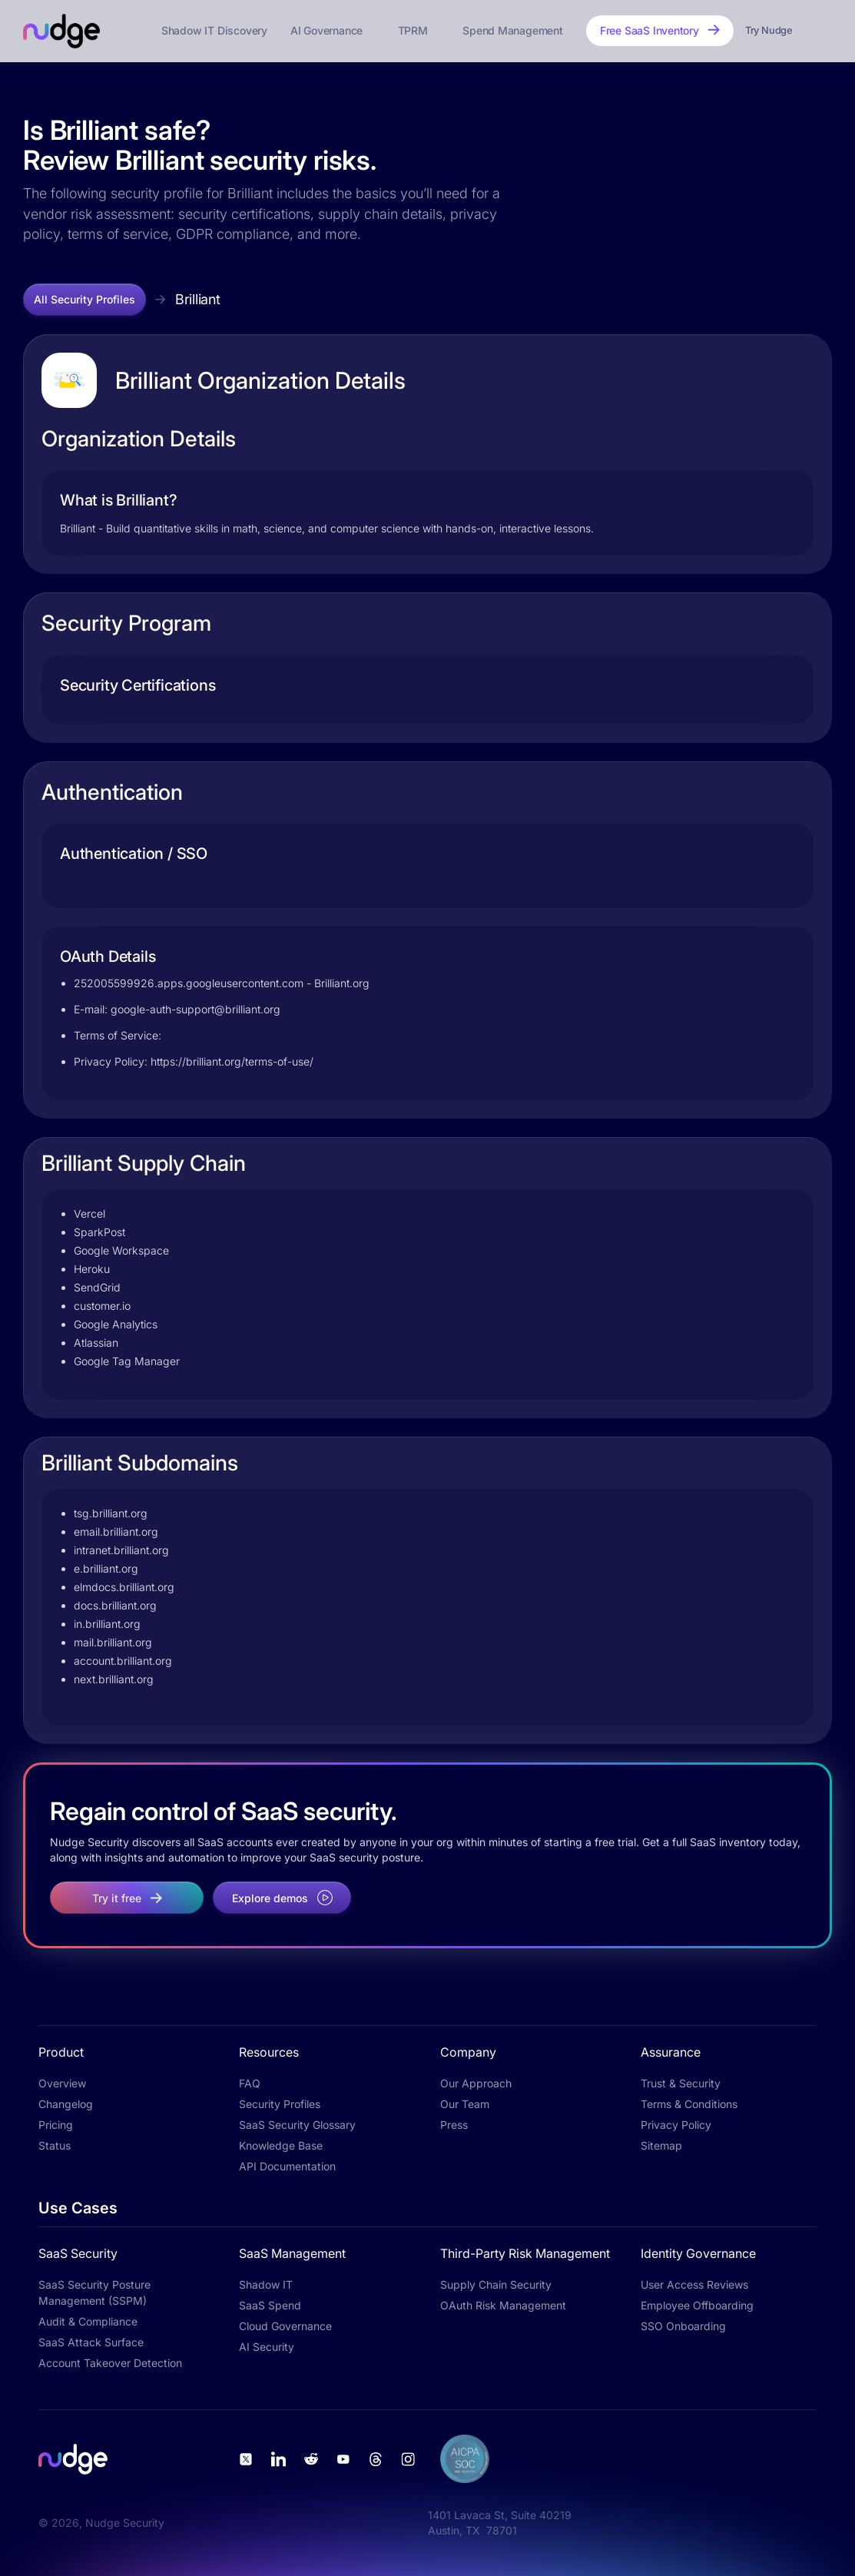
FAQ (249, 2083)
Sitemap (661, 2145)
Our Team (464, 2103)
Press (454, 2124)
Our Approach (476, 2083)
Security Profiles (279, 2103)
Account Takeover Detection (110, 2362)
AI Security (266, 2346)
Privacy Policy (676, 2124)
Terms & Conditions (689, 2103)
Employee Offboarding (697, 2305)
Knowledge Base (281, 2145)
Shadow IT (266, 2284)
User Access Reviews (694, 2284)
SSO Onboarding (683, 2325)
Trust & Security (681, 2083)
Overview (62, 2083)
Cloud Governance (285, 2325)
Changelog (65, 2103)
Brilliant (197, 299)
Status (54, 2145)
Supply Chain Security (496, 2284)
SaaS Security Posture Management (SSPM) (94, 2292)
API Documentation (287, 2166)
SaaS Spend (270, 2305)
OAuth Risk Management (503, 2305)
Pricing (55, 2124)
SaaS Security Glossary (297, 2124)
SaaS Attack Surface (91, 2342)
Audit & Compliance (88, 2321)
